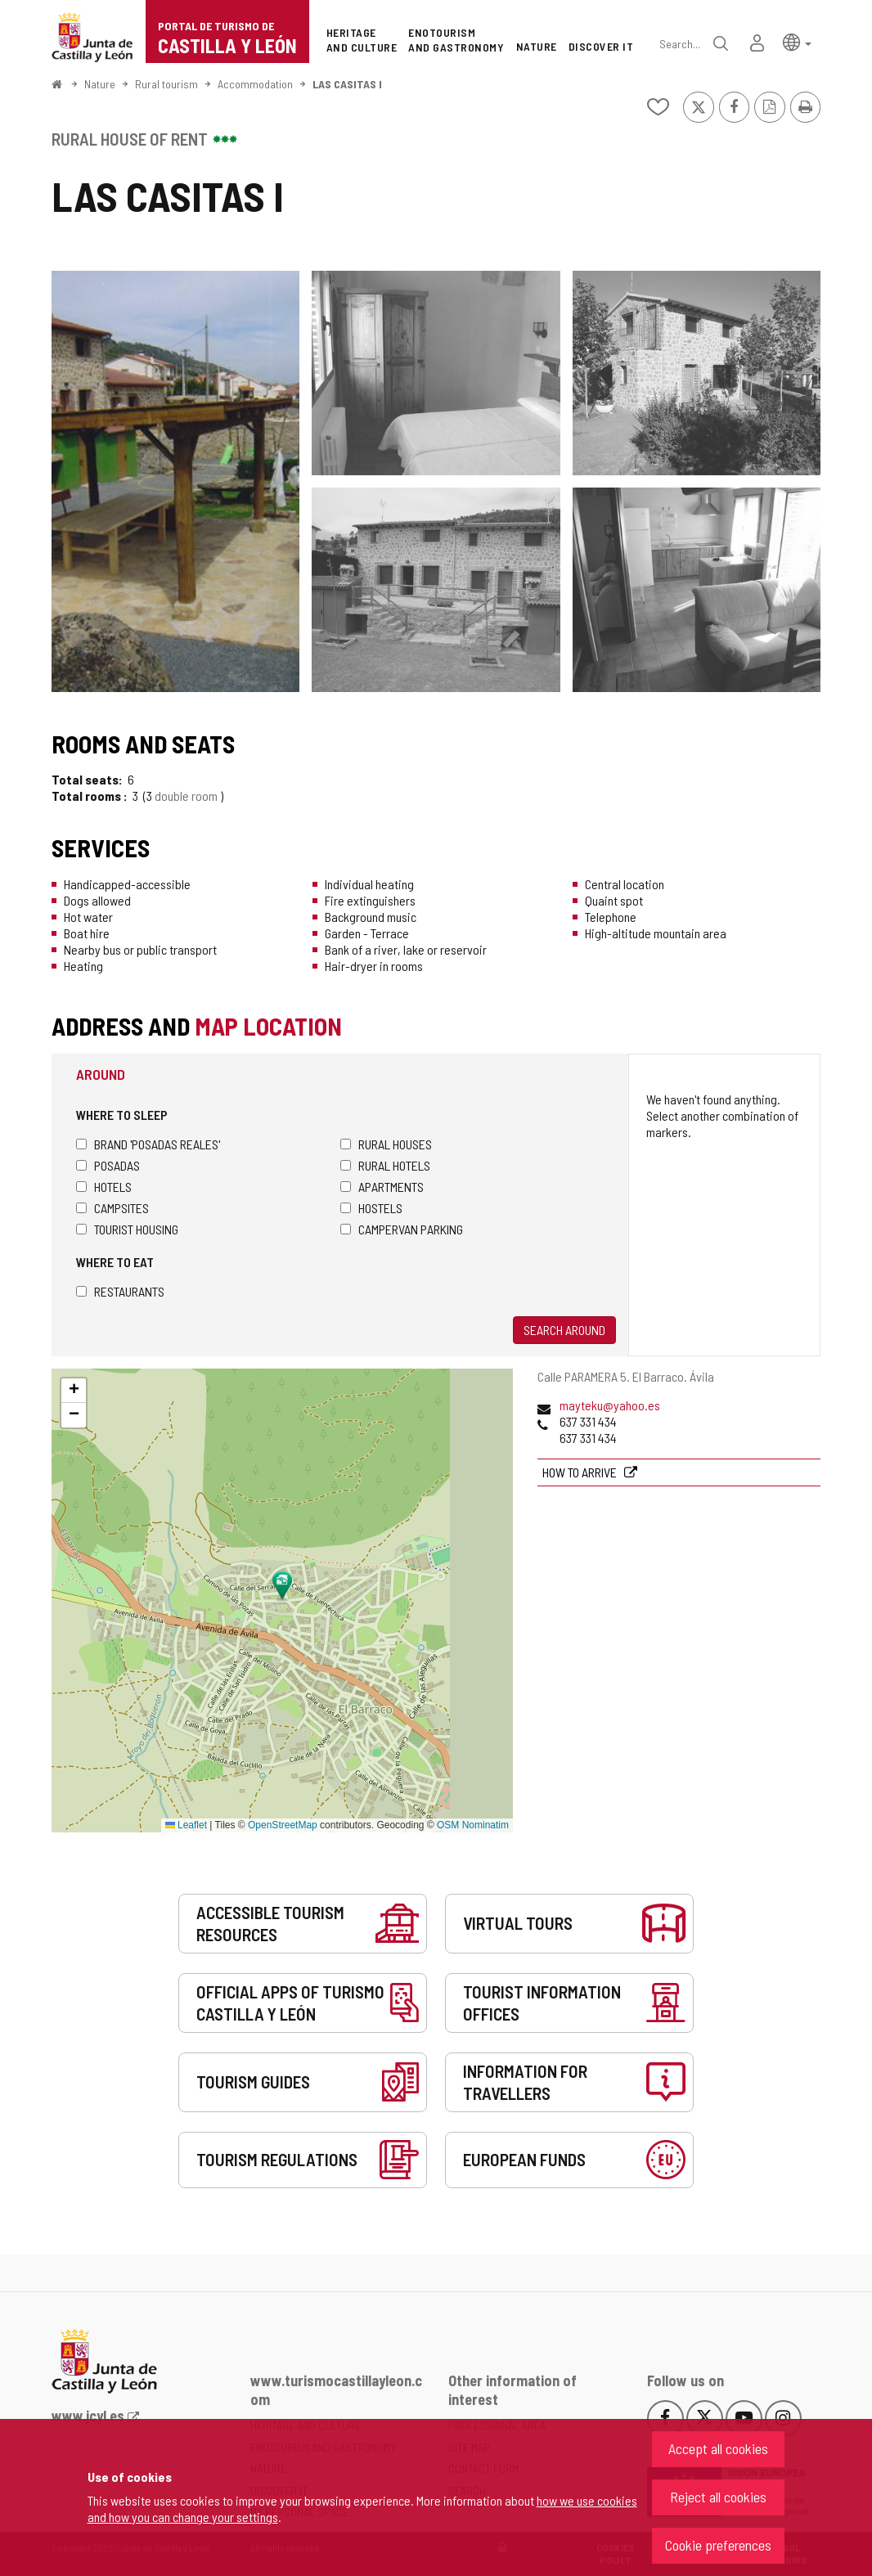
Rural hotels (385, 1165)
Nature (99, 84)
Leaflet (186, 1825)
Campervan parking (401, 1229)
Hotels (104, 1186)
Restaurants (120, 1291)
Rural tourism (166, 84)
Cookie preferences (718, 2545)
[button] (797, 41)
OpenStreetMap (282, 1825)
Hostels (371, 1208)
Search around (564, 1329)
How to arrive (580, 1472)
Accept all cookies (718, 2448)
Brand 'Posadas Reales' (148, 1144)
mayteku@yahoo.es (610, 1405)
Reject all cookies (718, 2497)
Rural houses (386, 1144)
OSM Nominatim (473, 1825)
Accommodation (255, 84)
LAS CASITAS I (347, 84)
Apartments (382, 1186)
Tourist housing (127, 1229)
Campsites (112, 1208)
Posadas (108, 1165)
